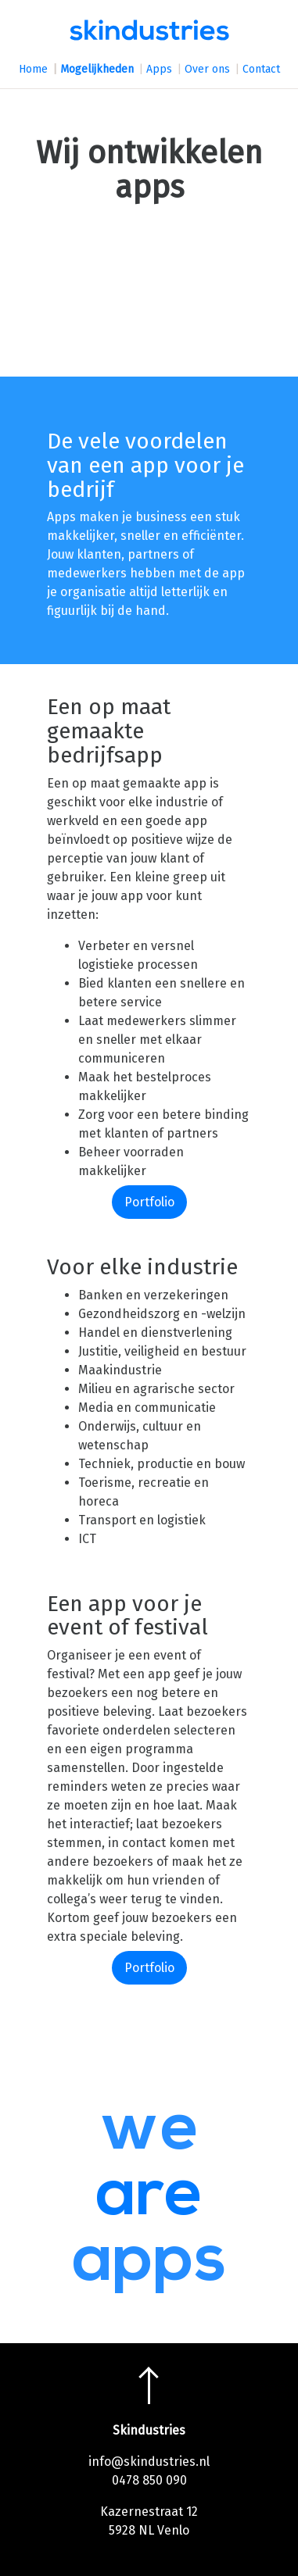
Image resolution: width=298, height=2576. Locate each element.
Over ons (207, 69)
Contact (261, 69)
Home (33, 69)
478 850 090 (153, 2480)
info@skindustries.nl (149, 2461)
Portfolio (149, 1202)
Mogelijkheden (97, 69)
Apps (159, 69)
